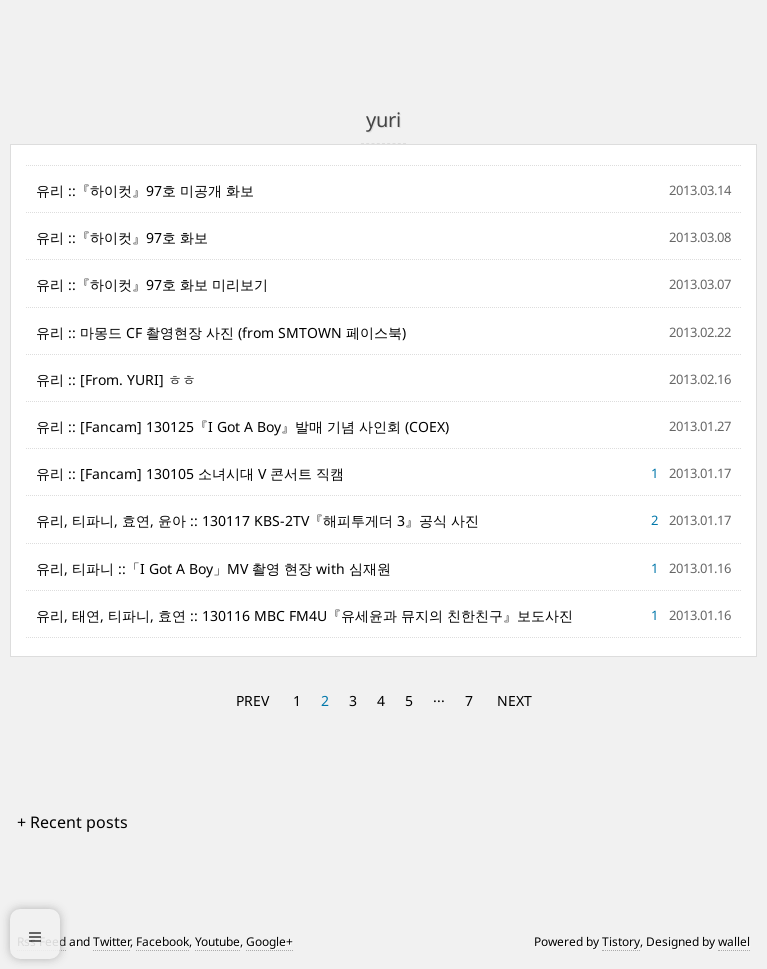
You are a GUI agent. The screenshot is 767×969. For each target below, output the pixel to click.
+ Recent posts (72, 822)
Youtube (217, 941)
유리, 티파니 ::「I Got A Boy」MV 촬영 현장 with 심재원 (213, 568)
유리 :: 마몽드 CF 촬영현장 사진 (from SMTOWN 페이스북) (221, 332)
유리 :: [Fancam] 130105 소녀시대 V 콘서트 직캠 (190, 473)
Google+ (269, 941)
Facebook (162, 941)
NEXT (514, 700)
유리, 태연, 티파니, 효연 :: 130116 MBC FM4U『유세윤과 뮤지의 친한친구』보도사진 (304, 615)
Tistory (621, 941)
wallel (734, 941)
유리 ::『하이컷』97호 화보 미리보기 (152, 284)
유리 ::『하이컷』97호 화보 (122, 237)
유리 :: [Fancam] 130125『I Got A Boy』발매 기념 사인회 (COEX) (242, 426)
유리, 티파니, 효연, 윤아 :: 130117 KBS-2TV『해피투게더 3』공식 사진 (257, 520)
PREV (252, 700)
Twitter (111, 941)
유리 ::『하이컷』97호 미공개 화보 (145, 190)
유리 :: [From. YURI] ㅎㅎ (116, 379)
